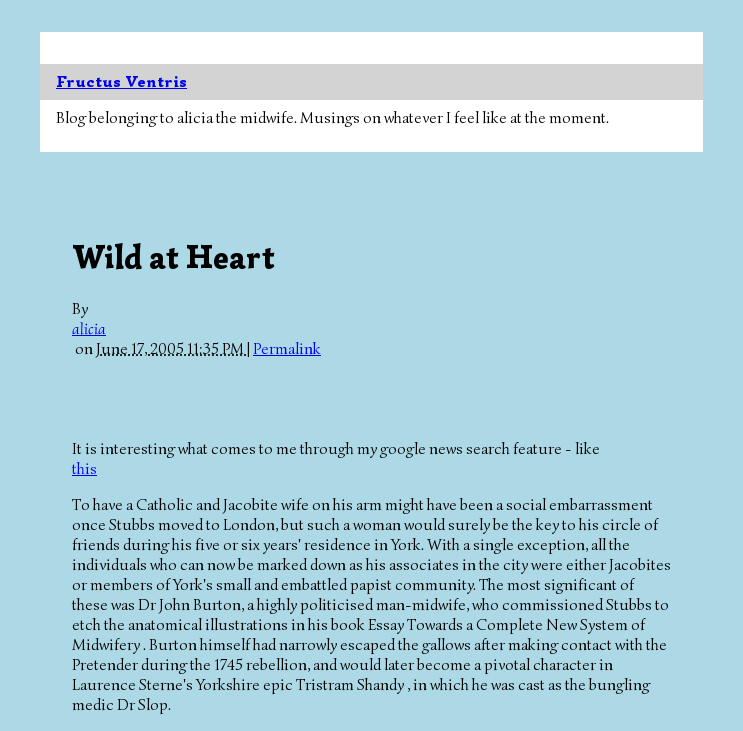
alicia (89, 329)
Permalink (287, 349)
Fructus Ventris (121, 82)
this (84, 469)
